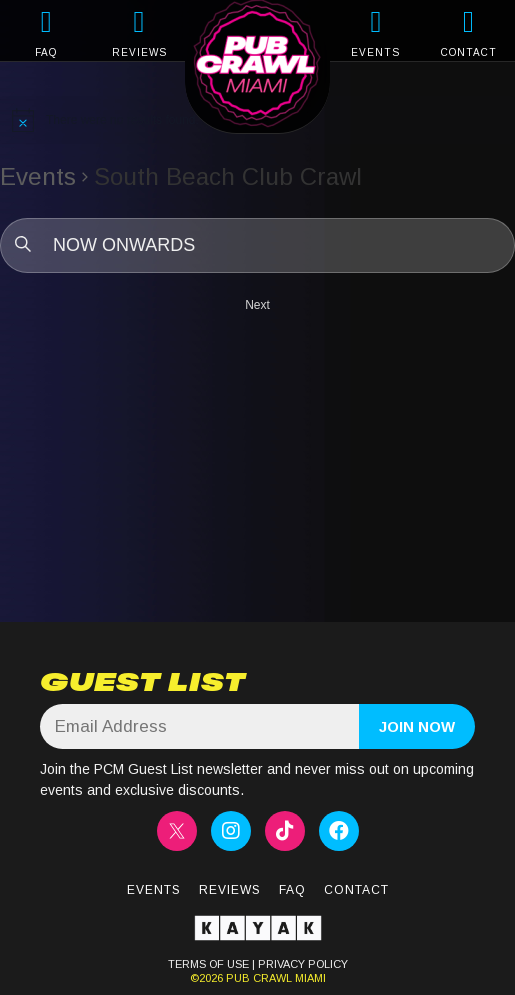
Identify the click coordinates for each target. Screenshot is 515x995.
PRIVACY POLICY (303, 964)
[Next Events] (257, 305)
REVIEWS (139, 52)
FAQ (46, 52)
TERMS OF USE (208, 964)
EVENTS (375, 52)
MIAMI (309, 978)
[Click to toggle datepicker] (257, 245)
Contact (356, 890)
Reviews (230, 890)
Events (38, 176)
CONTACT (469, 52)
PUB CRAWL (259, 978)
